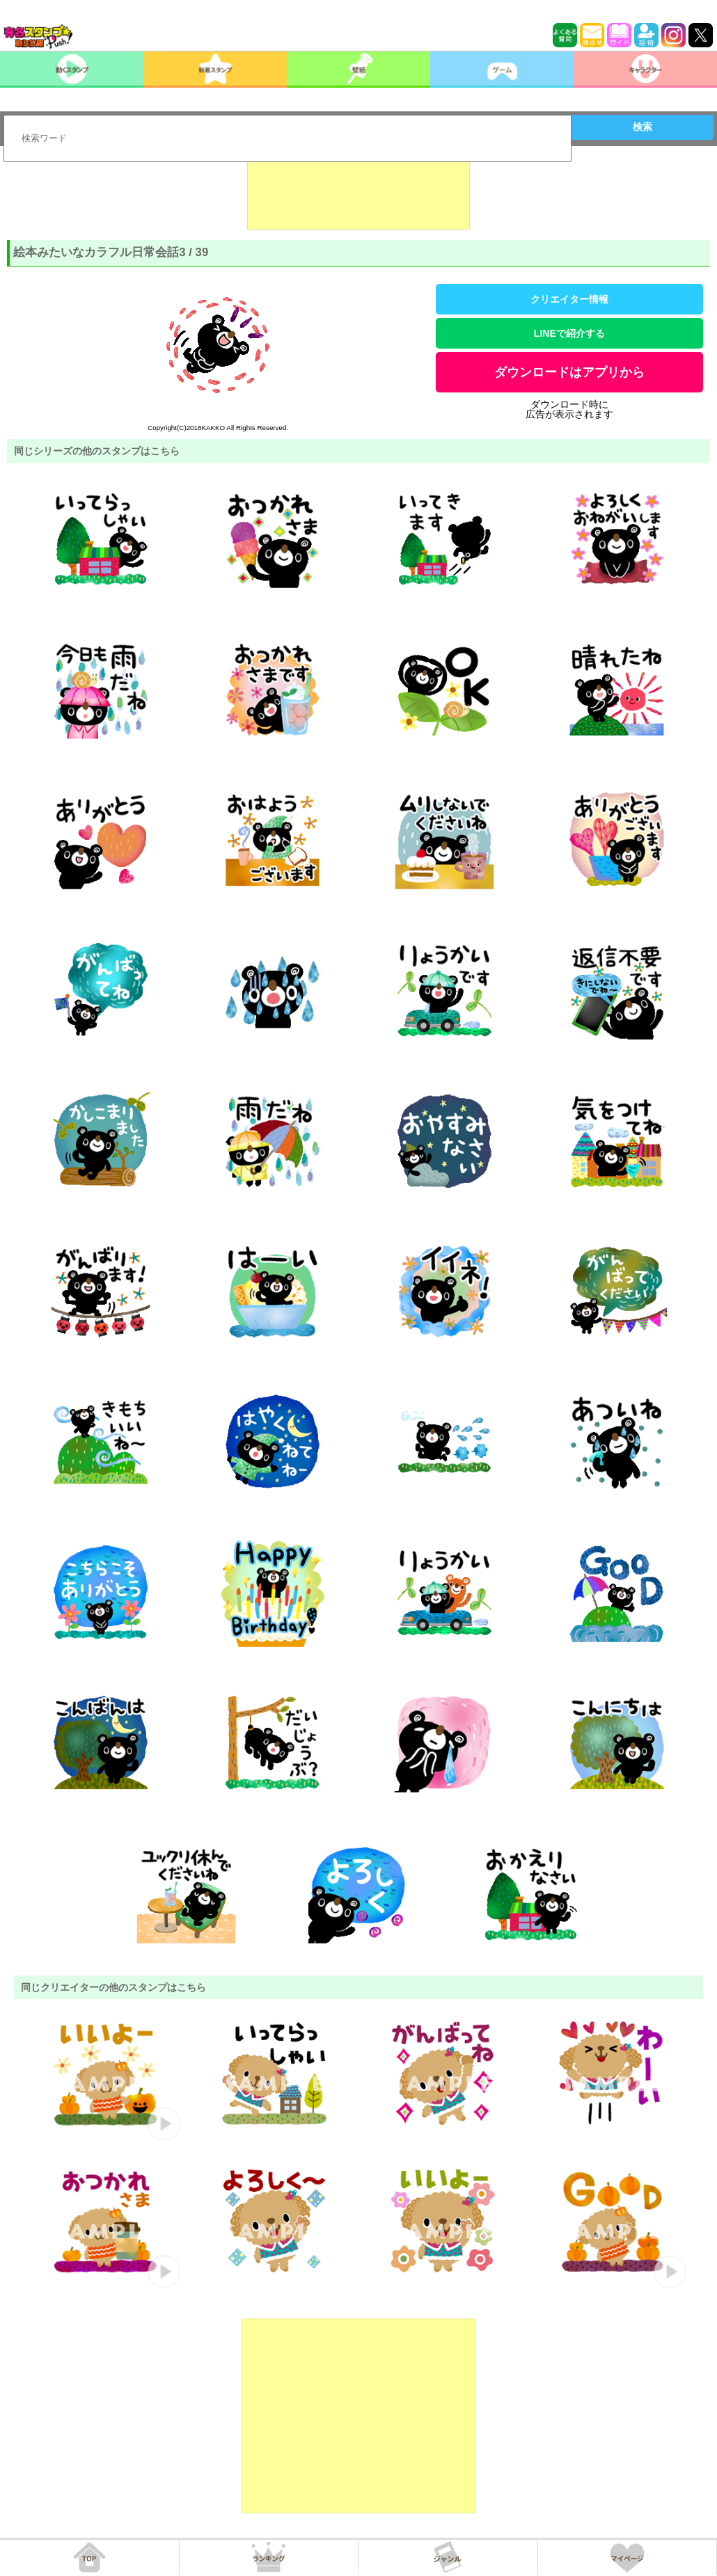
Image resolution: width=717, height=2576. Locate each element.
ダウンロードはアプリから (569, 372)
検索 (642, 126)
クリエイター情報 (569, 299)
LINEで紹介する (569, 333)
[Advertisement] (358, 195)
